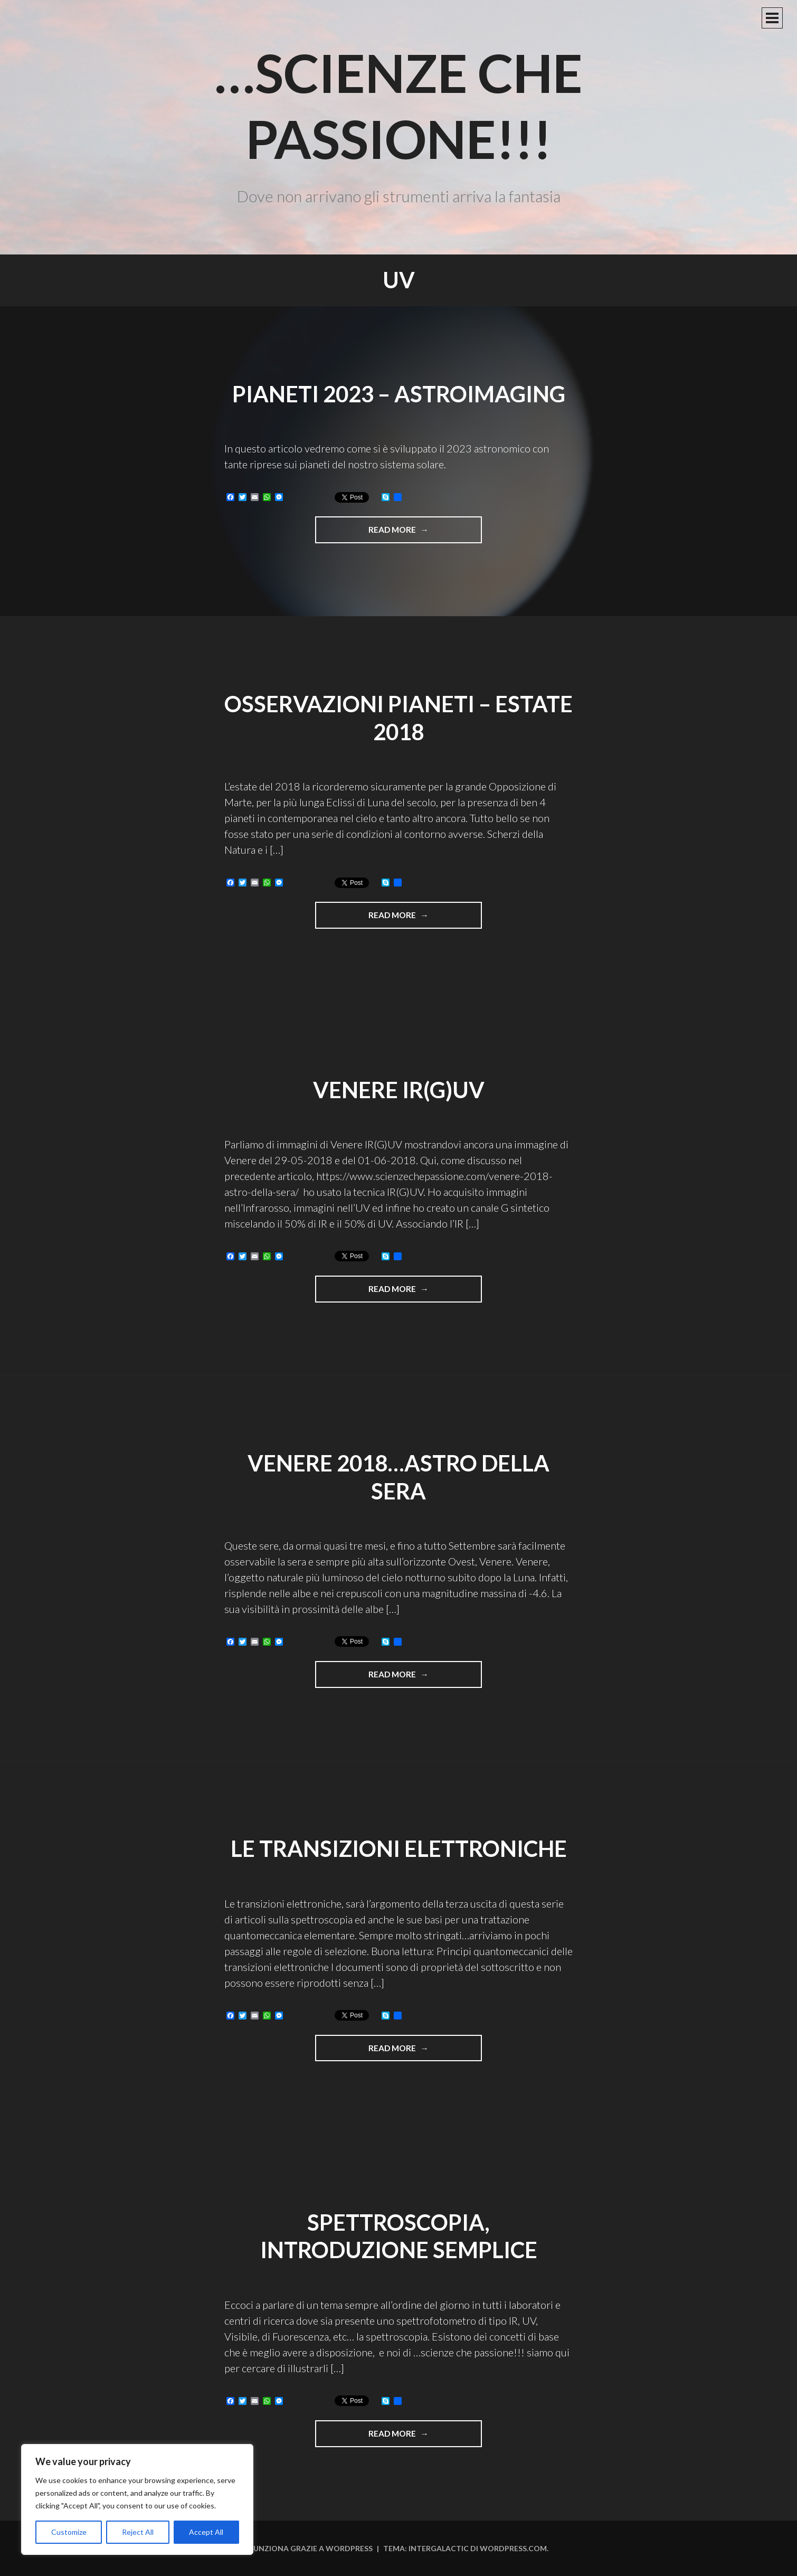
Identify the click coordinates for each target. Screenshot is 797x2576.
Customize (69, 2531)
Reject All (138, 2531)
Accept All (206, 2531)
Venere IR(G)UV (399, 1090)
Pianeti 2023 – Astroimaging (398, 394)
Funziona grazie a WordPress (311, 2548)
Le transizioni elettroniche (399, 1848)
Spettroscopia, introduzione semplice (398, 2236)
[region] (137, 2499)
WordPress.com (513, 2548)
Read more (425, 533)
